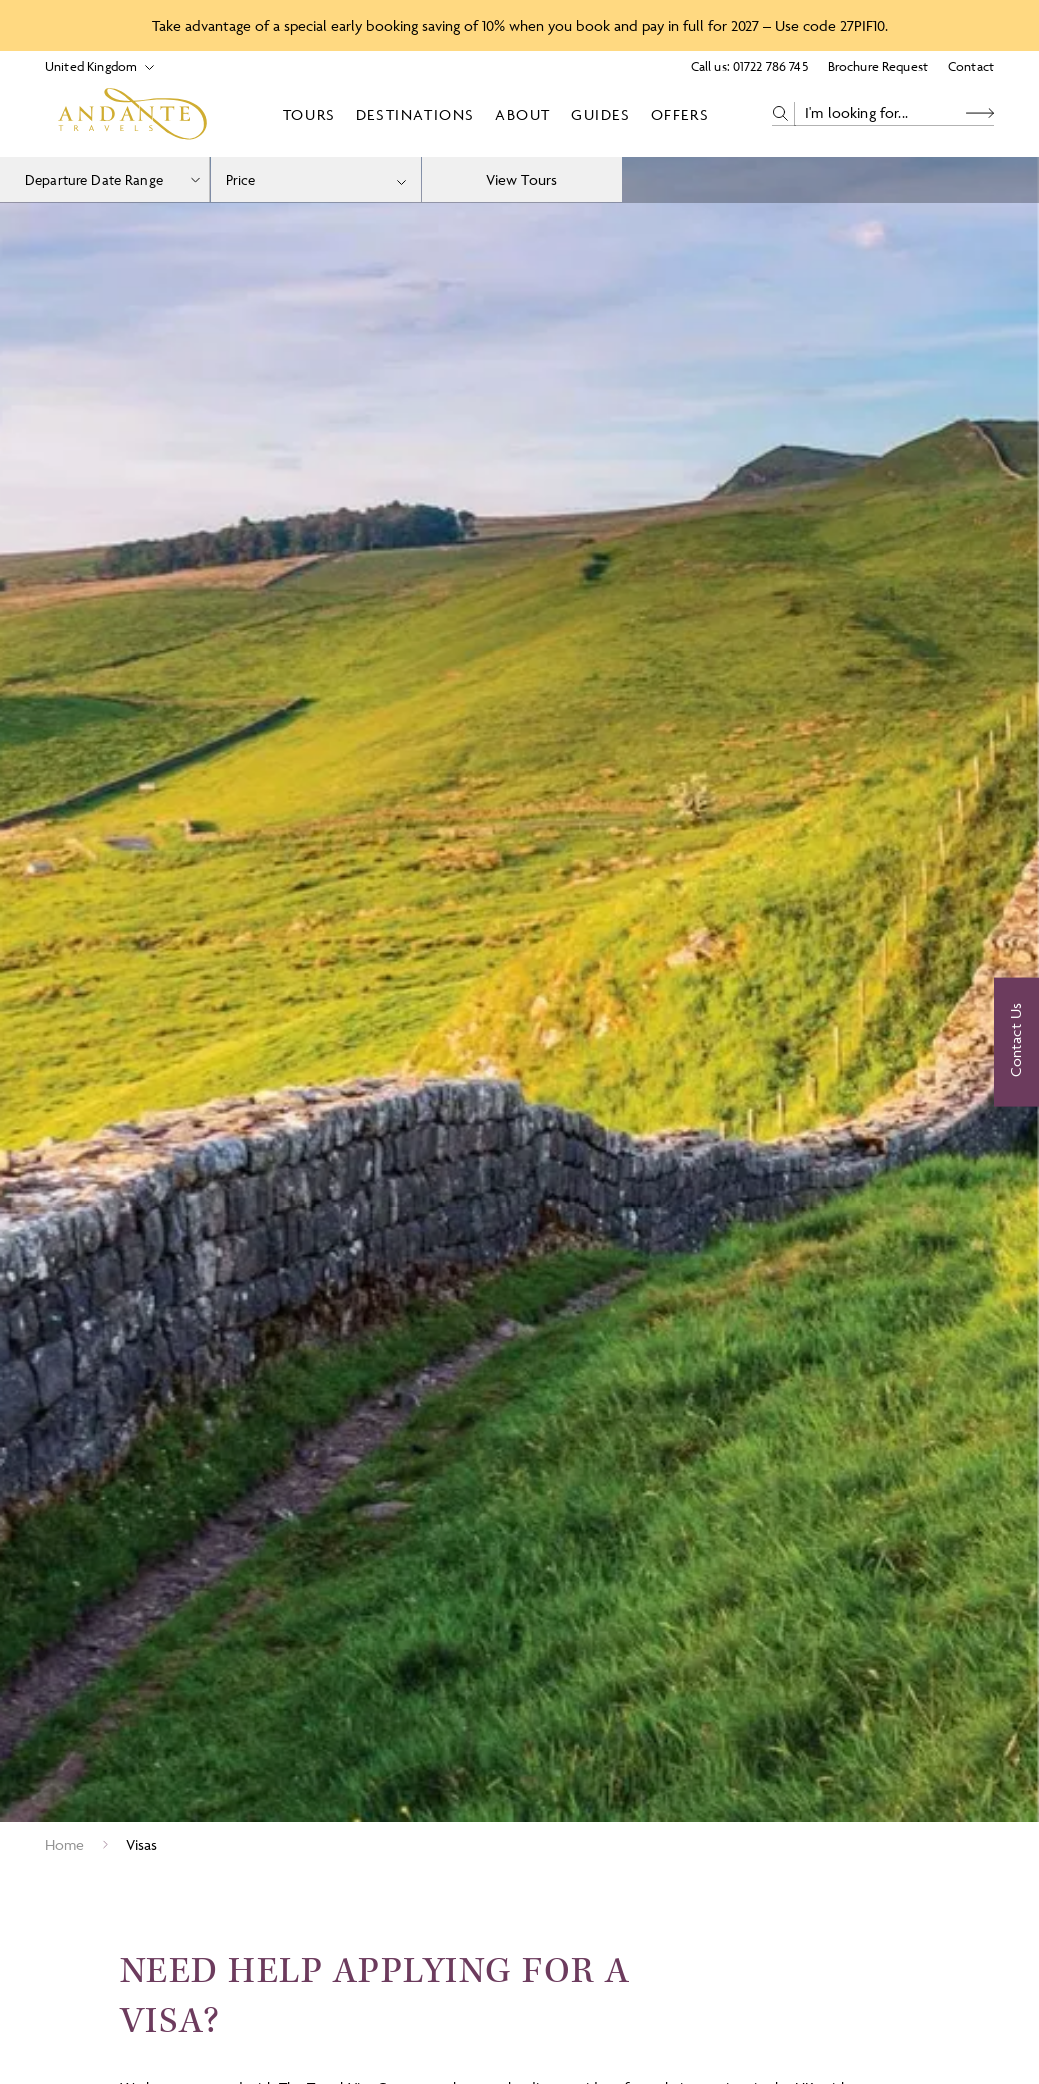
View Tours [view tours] (522, 179)
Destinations (415, 114)
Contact (971, 66)
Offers (680, 114)
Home (65, 1844)
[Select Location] (91, 66)
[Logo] (132, 114)
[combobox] (316, 179)
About (523, 114)
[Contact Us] (1016, 1042)
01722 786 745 (770, 66)
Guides (601, 114)
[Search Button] (980, 113)
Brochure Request (878, 66)
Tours (309, 114)
